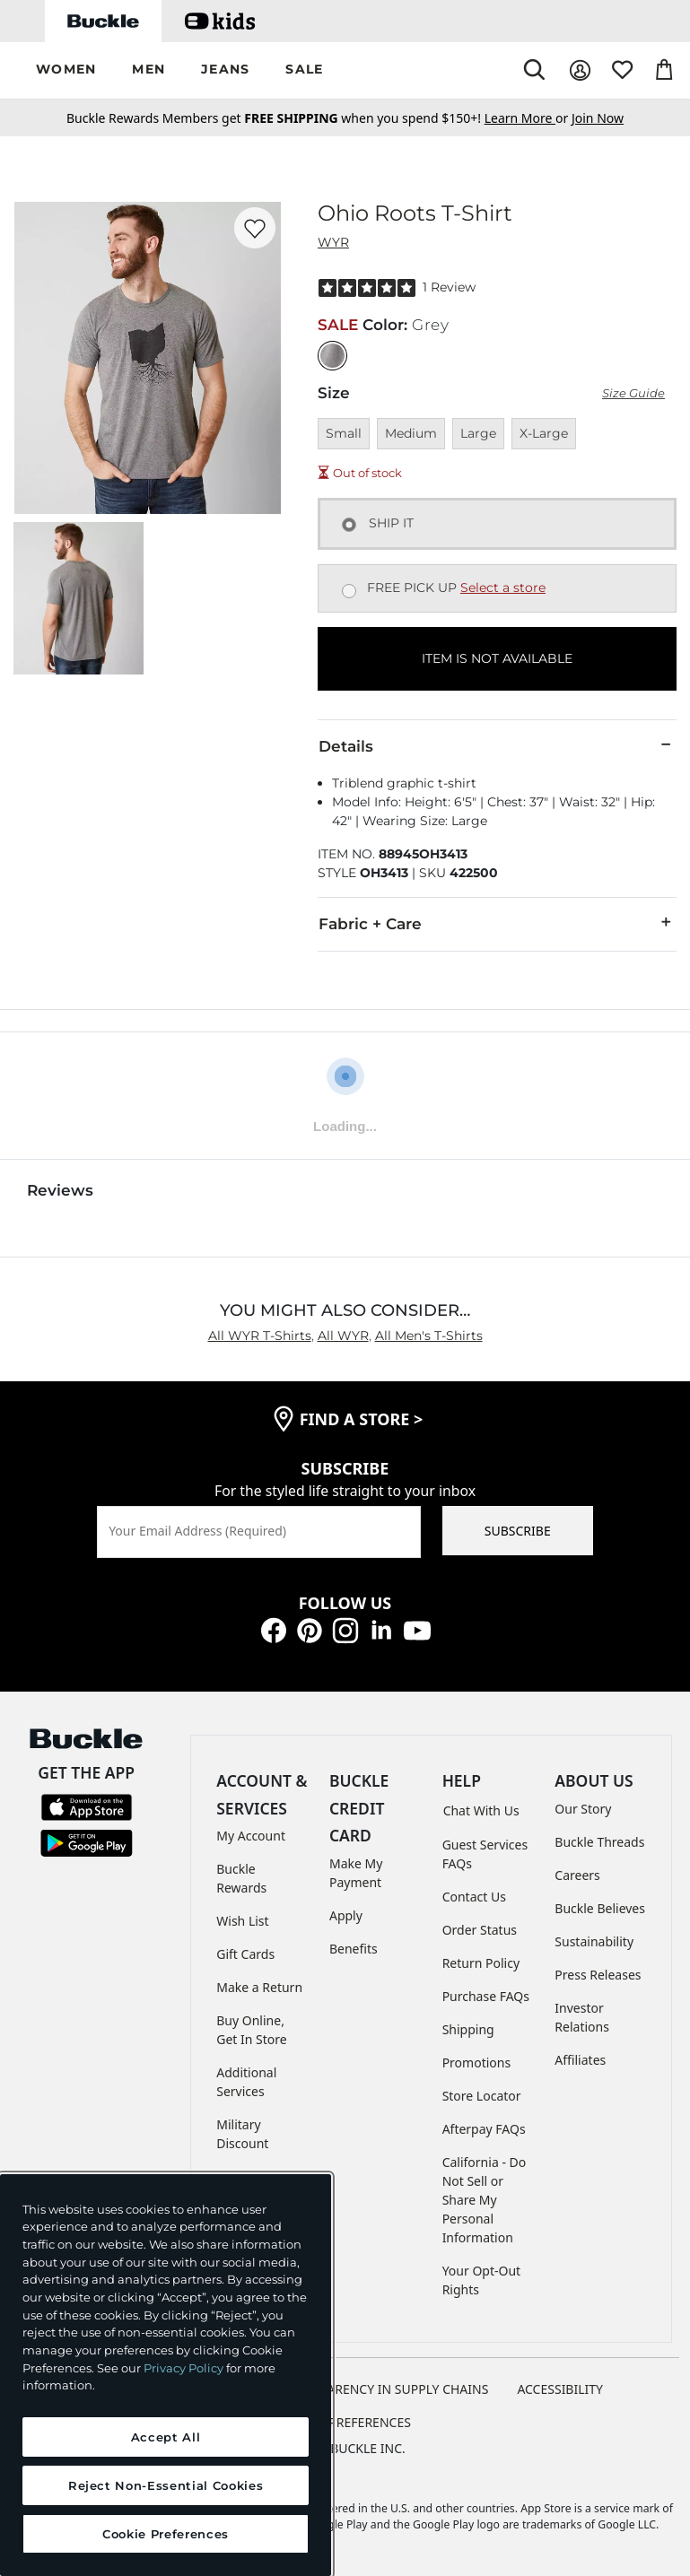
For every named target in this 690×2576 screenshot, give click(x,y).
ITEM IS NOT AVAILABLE (497, 658)
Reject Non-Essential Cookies (165, 2485)
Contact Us (474, 1896)
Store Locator (481, 2095)
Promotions (476, 2062)
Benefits (353, 1948)
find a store (362, 1419)
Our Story (583, 1808)
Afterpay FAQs (484, 2128)
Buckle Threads (599, 1841)
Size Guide (633, 393)
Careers (577, 1875)
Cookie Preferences (345, 2422)
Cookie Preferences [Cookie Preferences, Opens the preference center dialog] (165, 2534)
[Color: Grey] (332, 355)
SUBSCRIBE (518, 1530)
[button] (66, 70)
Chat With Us (481, 1810)
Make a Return (259, 1987)
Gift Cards (245, 1953)
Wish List (242, 1920)
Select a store (503, 587)
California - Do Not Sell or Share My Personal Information (484, 2200)
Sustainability (594, 1941)
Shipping (468, 2029)
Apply (345, 1915)
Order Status (479, 1929)
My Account (250, 1835)
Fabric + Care (497, 923)
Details (497, 745)
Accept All (166, 2437)
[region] (165, 2375)
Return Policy (481, 1962)
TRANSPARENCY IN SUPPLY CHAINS (385, 2389)
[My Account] (580, 70)
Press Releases (598, 1974)
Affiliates (580, 2059)
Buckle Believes (600, 1908)
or (528, 117)
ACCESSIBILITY (560, 2389)
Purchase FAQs (485, 1996)
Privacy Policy (183, 2368)
